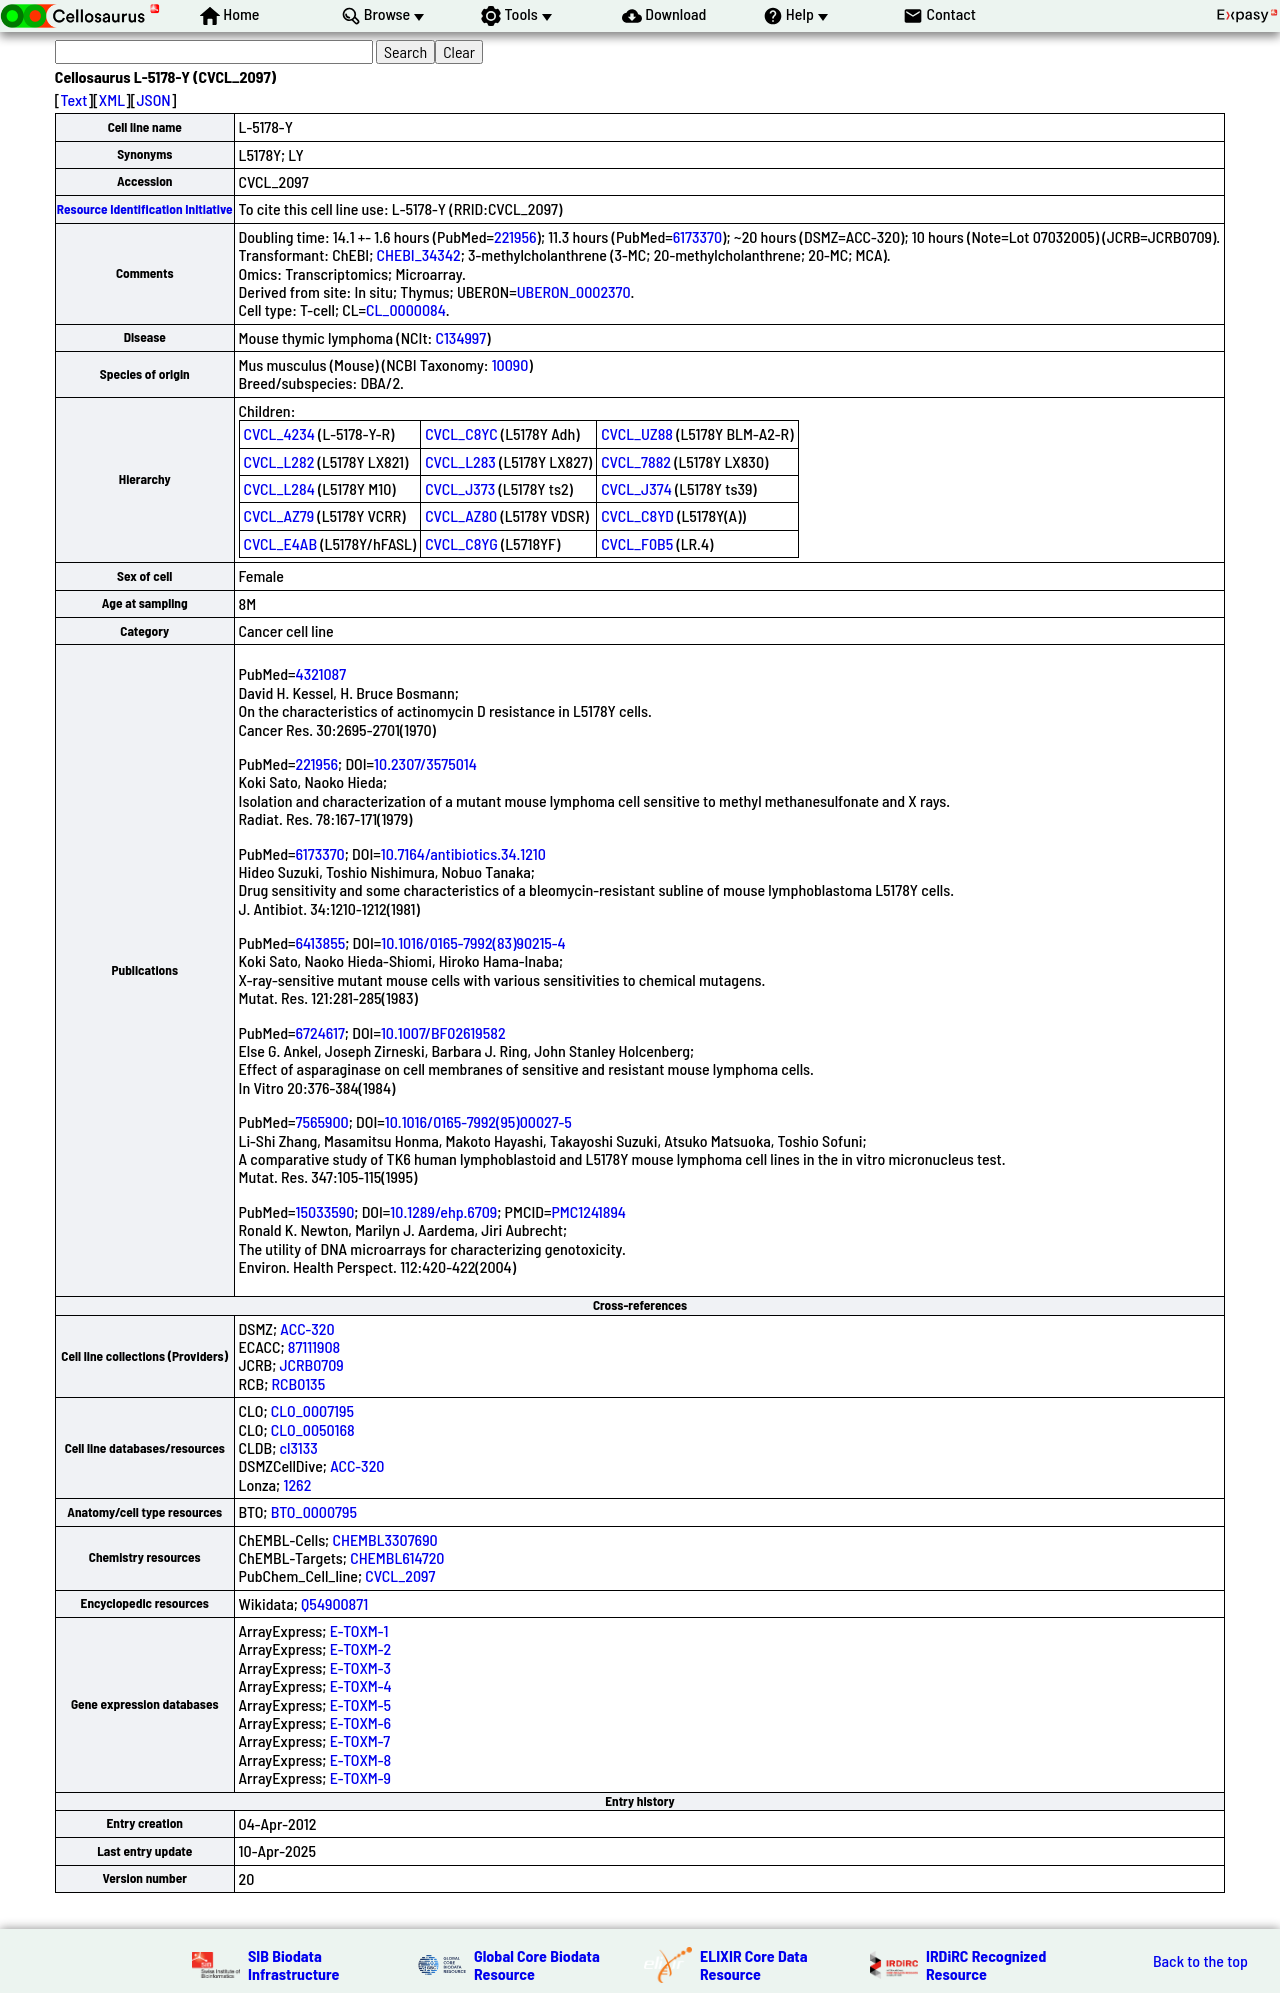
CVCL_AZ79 (279, 515)
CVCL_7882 (636, 461)
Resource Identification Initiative (145, 209)
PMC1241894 (588, 1211)
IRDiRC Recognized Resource (986, 1964)
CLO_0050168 (313, 1429)
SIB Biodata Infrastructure (293, 1964)
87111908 (314, 1346)
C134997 (460, 337)
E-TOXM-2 (361, 1648)
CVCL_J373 (460, 488)
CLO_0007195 (312, 1410)
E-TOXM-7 (360, 1740)
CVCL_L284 (279, 488)
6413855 (321, 942)
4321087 (321, 673)
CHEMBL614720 (397, 1557)
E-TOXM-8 (361, 1759)
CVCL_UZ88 (637, 433)
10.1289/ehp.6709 (443, 1211)
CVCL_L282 (279, 461)
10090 (510, 364)
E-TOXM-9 (360, 1777)
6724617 (320, 1032)
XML (112, 99)
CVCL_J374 (636, 488)
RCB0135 (299, 1383)
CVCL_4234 (279, 433)
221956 (515, 236)
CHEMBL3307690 (384, 1539)
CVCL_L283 (460, 461)
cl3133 (299, 1447)
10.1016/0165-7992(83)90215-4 (473, 942)
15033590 (325, 1211)
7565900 (322, 1121)
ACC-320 (307, 1328)
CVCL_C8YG (461, 543)
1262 (297, 1484)
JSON (153, 99)
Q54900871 (334, 1603)
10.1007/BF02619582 (443, 1032)
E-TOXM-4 (361, 1685)
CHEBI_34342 (419, 254)
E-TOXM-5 (360, 1704)
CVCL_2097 (400, 1575)
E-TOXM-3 (360, 1667)
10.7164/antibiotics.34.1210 (463, 853)
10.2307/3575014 (425, 763)
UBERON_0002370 (574, 291)
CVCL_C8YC (461, 433)
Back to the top (1200, 1961)
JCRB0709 (312, 1364)
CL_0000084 (406, 309)
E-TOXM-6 (361, 1722)
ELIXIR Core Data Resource (754, 1964)
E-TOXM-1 (359, 1630)
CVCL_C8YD (637, 515)
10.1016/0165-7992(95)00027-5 (478, 1121)
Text (74, 99)
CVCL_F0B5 (637, 543)
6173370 (697, 236)
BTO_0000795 (314, 1511)
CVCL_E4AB (280, 543)
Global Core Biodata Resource (537, 1964)
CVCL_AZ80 (461, 515)
